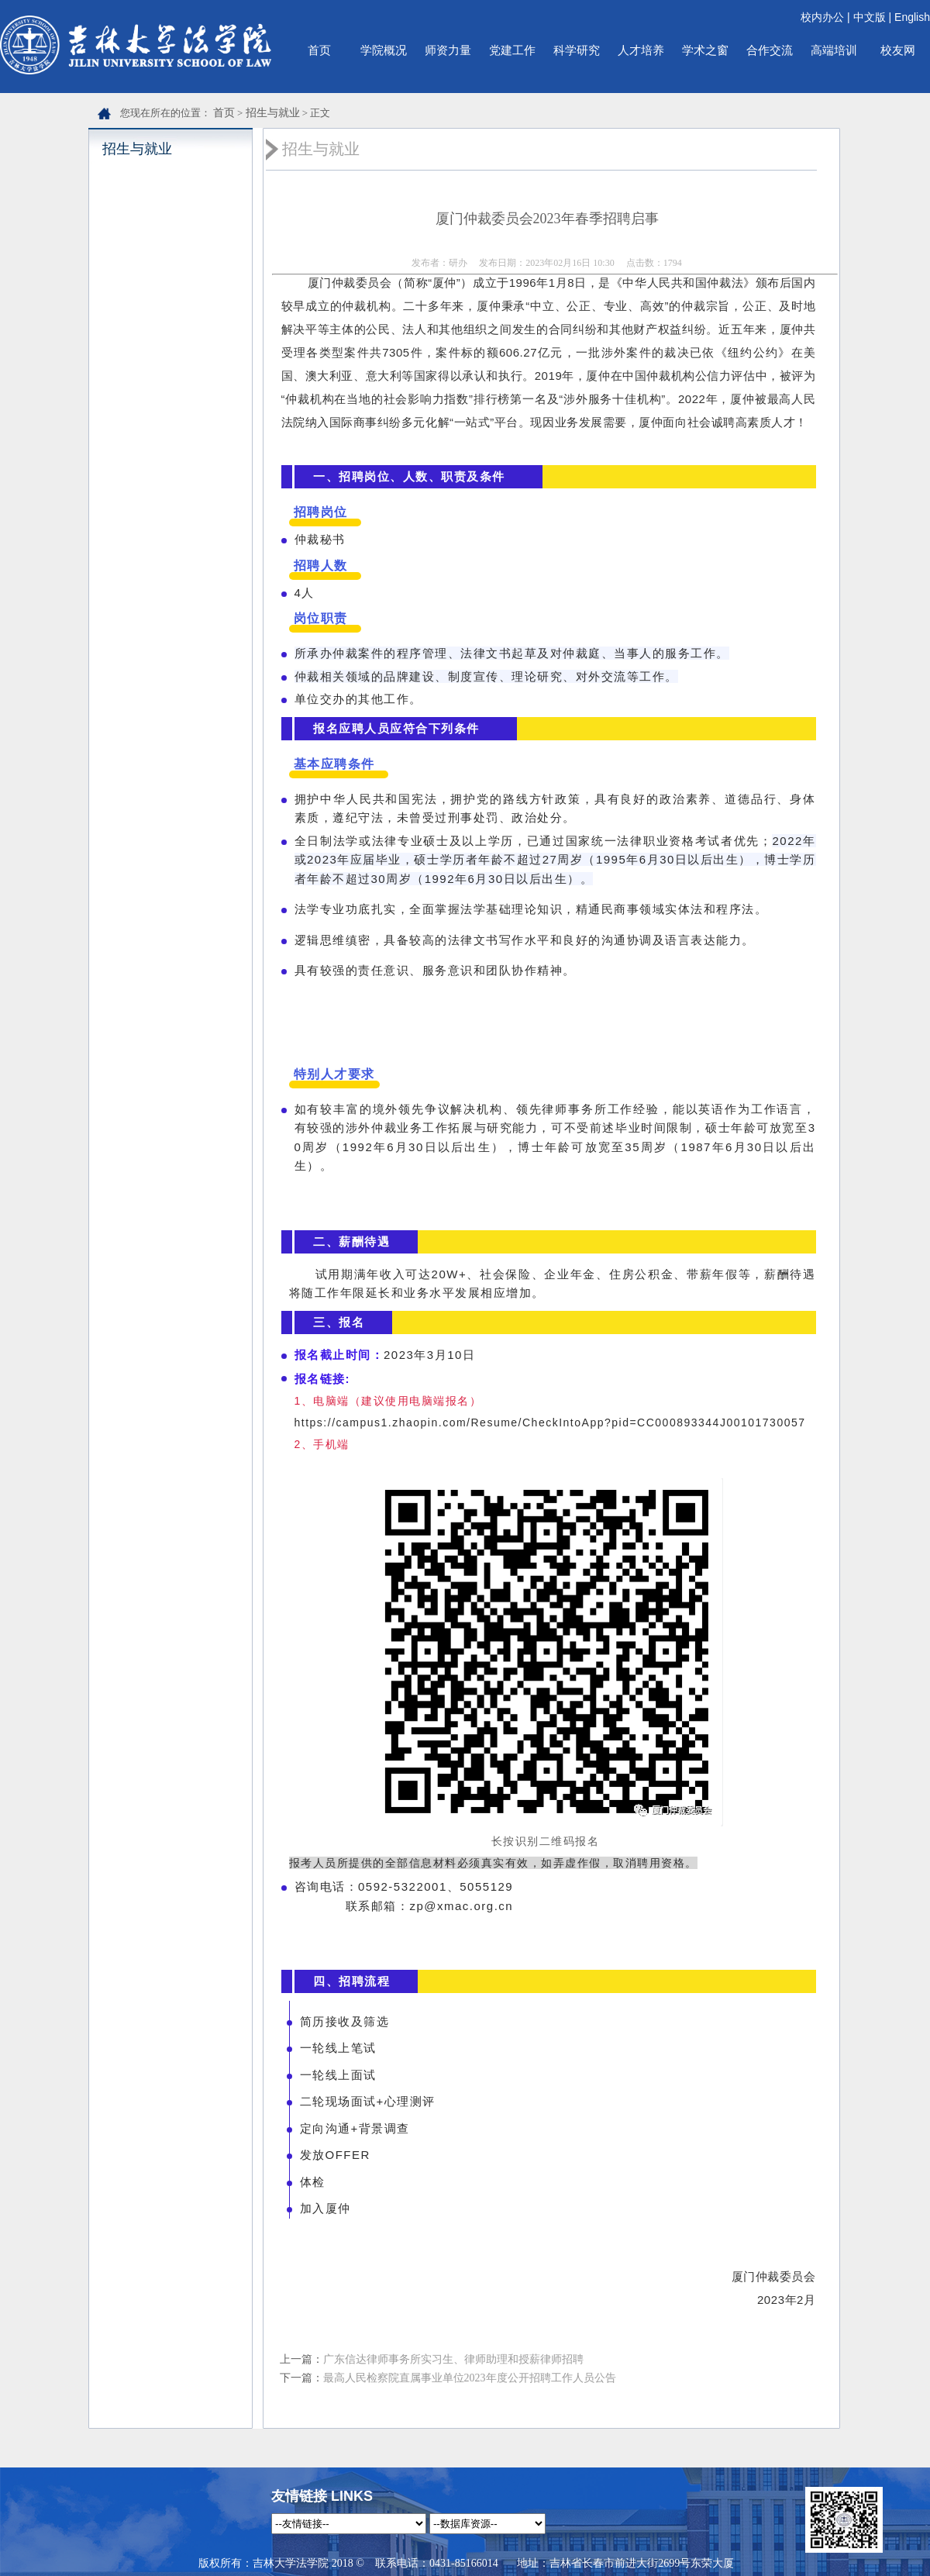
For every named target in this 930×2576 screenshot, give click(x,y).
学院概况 (383, 50)
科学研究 (576, 50)
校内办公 (822, 17)
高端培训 (834, 50)
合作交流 (769, 50)
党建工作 (512, 50)
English (912, 17)
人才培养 (641, 50)
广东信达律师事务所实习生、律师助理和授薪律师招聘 (453, 2359)
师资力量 (448, 50)
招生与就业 (273, 113)
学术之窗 (705, 50)
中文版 (869, 17)
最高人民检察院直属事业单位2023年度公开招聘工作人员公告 (469, 2378)
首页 (319, 50)
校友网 (897, 50)
